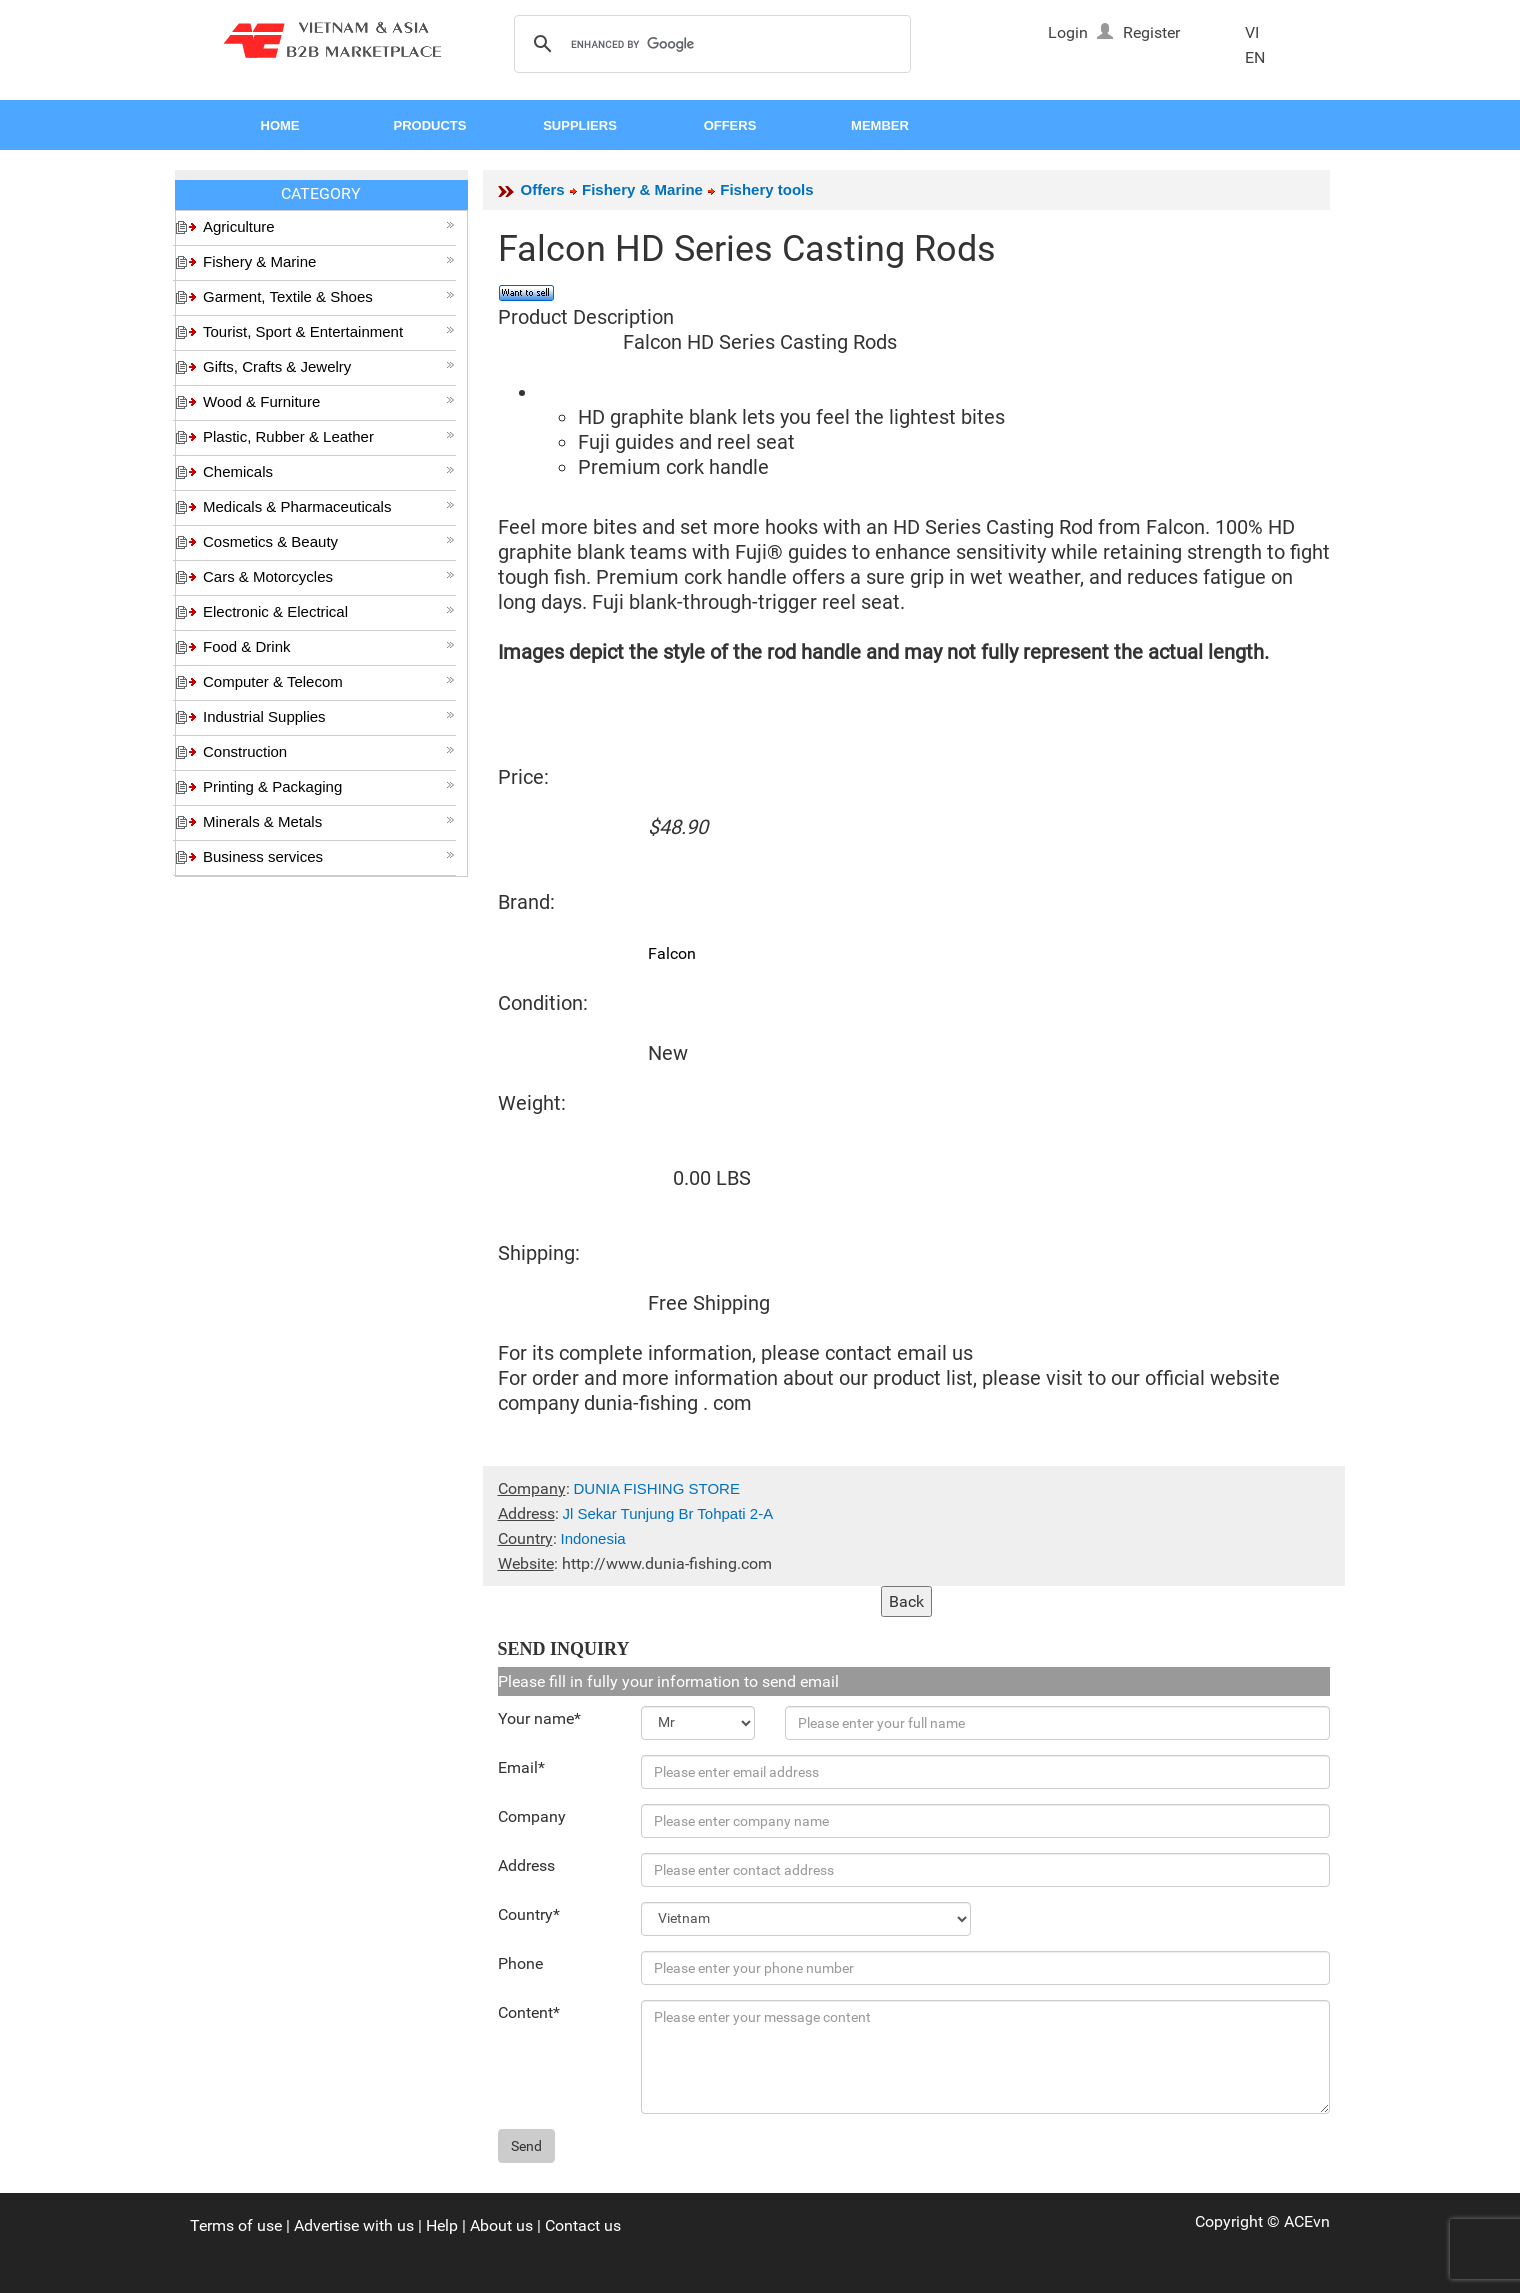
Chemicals (329, 471)
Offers (543, 189)
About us (501, 2225)
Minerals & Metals (329, 821)
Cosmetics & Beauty (329, 541)
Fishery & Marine (329, 261)
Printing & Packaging (329, 786)
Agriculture (329, 226)
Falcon (672, 953)
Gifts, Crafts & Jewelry (329, 366)
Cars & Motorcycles (329, 576)
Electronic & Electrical (329, 611)
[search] (709, 45)
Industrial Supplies (329, 716)
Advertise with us (354, 2225)
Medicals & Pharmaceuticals (329, 506)
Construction (329, 751)
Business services (329, 856)
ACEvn (1307, 2221)
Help (442, 2225)
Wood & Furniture (329, 401)
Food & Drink (329, 646)
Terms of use (236, 2225)
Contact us (583, 2225)
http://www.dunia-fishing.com (667, 1563)
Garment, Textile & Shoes (329, 296)
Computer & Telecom (329, 681)
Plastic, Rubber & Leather (329, 436)
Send (526, 2146)
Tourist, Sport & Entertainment (329, 331)
